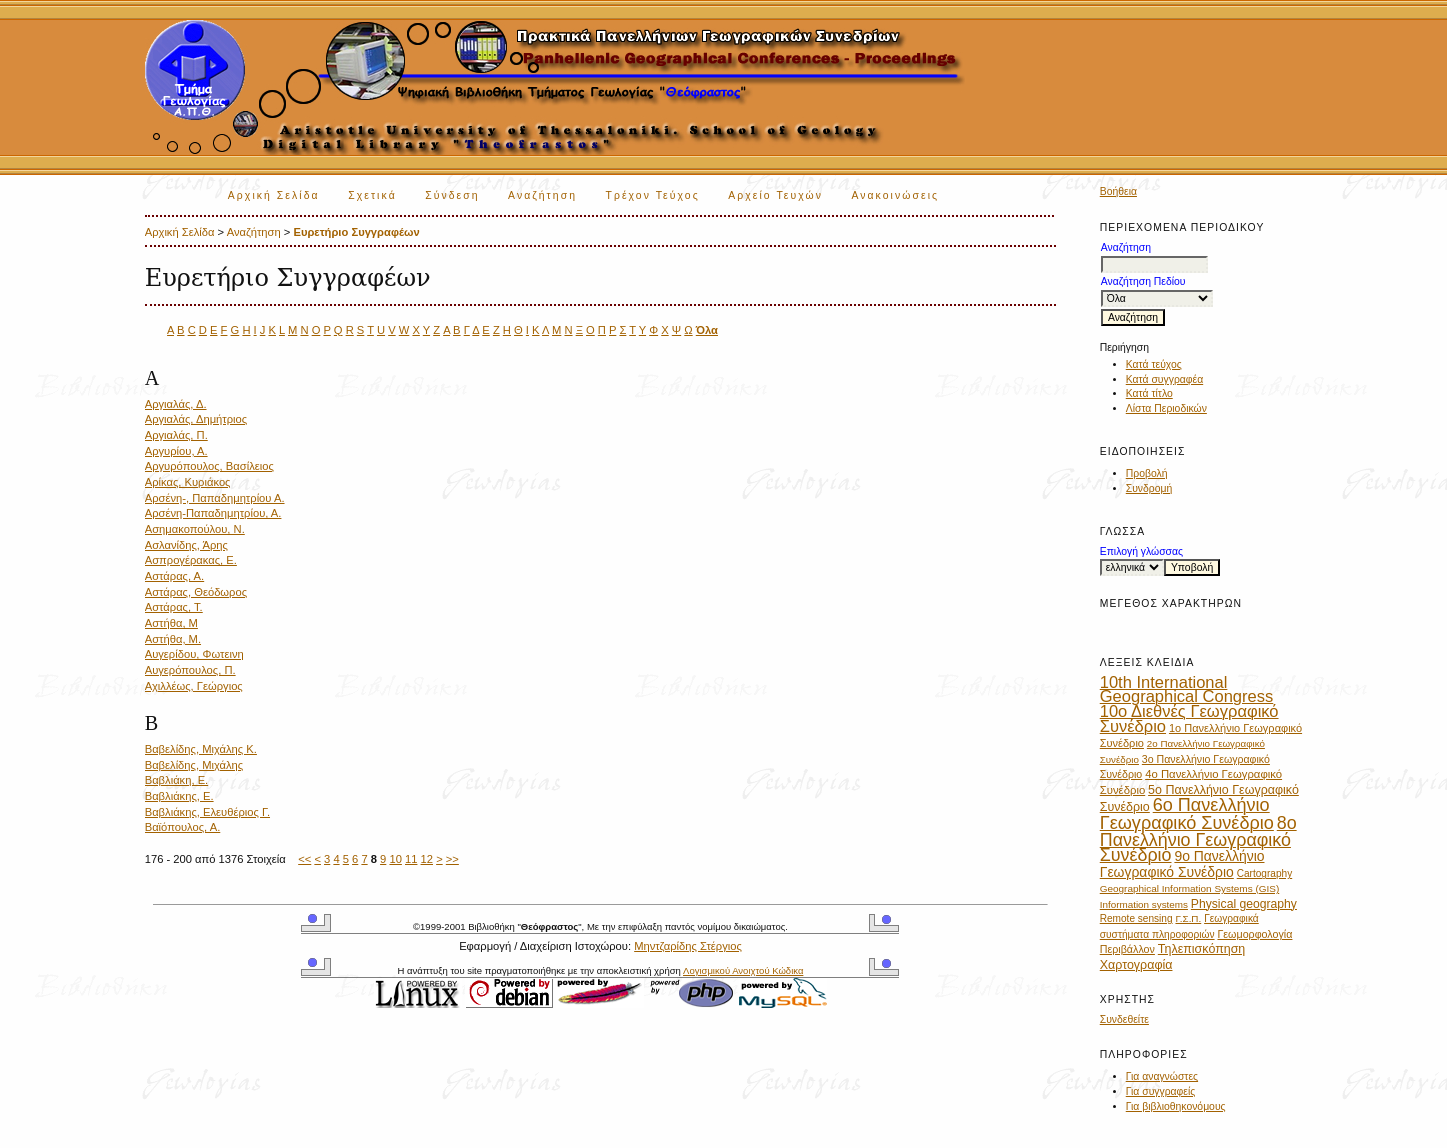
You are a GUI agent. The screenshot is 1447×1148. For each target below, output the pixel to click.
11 (411, 859)
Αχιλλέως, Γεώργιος (194, 686)
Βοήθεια (1118, 191)
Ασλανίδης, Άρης (186, 545)
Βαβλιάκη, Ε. (177, 780)
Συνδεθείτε (1124, 1019)
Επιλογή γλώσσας (1141, 551)
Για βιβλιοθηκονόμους (1176, 1106)
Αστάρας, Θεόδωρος (196, 592)
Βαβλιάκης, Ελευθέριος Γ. (207, 812)
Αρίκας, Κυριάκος (188, 482)
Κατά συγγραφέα (1164, 379)
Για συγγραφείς (1161, 1091)
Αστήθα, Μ (171, 623)
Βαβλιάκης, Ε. (179, 796)
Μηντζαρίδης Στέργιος (688, 946)
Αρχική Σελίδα (274, 195)
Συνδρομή (1149, 488)
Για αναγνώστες (1162, 1076)
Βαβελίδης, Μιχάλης (194, 765)
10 (395, 859)
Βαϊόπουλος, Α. (183, 827)
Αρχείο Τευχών (775, 195)
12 (427, 859)
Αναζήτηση (542, 195)
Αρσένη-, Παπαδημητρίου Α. (215, 498)
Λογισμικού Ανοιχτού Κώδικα (743, 970)
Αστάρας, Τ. (174, 607)
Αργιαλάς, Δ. (176, 404)
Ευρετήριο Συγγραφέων (356, 232)
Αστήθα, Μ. (173, 639)
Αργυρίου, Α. (176, 451)
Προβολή (1147, 473)
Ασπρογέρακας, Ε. (191, 560)
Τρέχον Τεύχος (652, 195)
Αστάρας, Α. (175, 576)
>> (452, 859)
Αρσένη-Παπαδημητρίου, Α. (213, 513)
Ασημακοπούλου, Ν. (195, 529)
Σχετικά (372, 195)
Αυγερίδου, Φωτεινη (194, 654)
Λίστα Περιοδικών (1166, 408)
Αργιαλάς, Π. (176, 435)
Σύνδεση (452, 195)
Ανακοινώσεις (895, 195)
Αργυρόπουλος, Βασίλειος (209, 466)
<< (304, 859)
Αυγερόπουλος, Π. (190, 670)
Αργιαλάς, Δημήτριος (196, 419)
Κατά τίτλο (1149, 393)
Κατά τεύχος (1154, 364)
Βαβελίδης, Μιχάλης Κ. (201, 749)
